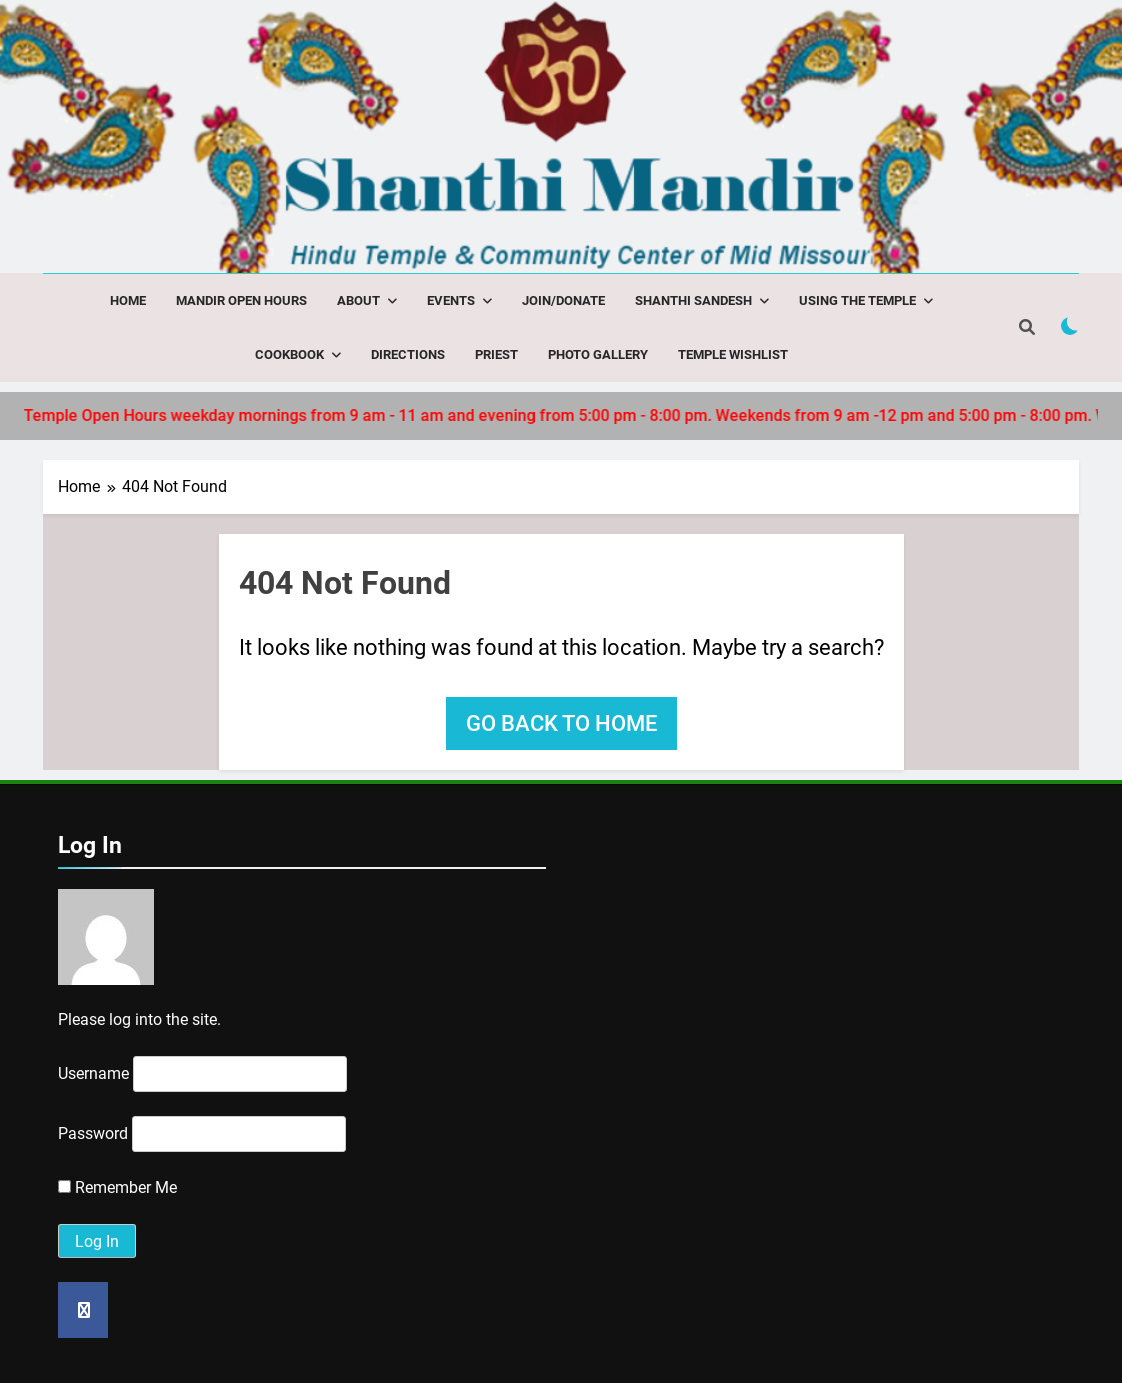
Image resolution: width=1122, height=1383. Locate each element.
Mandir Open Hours (241, 300)
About (358, 300)
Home (128, 300)
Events (451, 300)
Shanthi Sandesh (693, 300)
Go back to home (561, 723)
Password (93, 1133)
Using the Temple (857, 300)
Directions (408, 354)
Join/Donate (563, 300)
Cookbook (289, 354)
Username (93, 1073)
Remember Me (117, 1187)
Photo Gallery (598, 354)
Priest (496, 354)
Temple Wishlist (733, 354)
